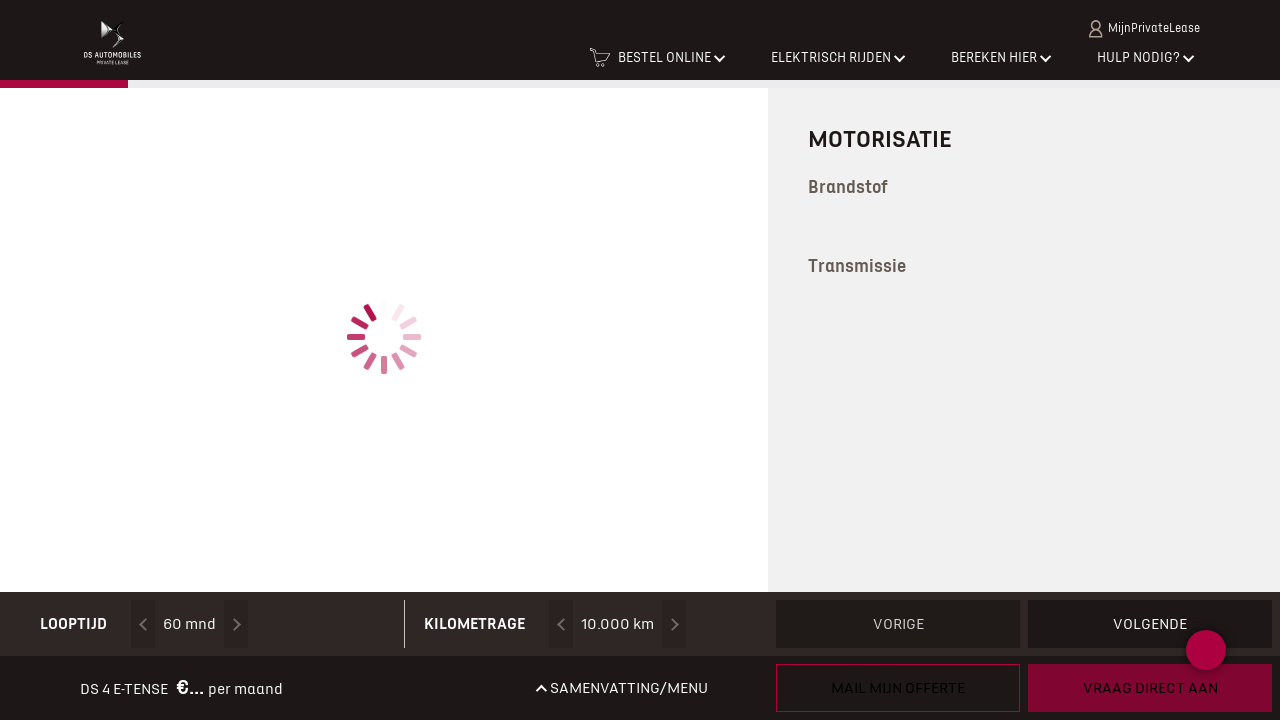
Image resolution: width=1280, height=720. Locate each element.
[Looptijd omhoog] (236, 624)
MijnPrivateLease (1144, 28)
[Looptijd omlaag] (143, 624)
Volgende (1150, 624)
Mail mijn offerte (898, 688)
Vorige (898, 624)
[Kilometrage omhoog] (674, 624)
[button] (656, 64)
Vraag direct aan (1150, 688)
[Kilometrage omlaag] (561, 624)
